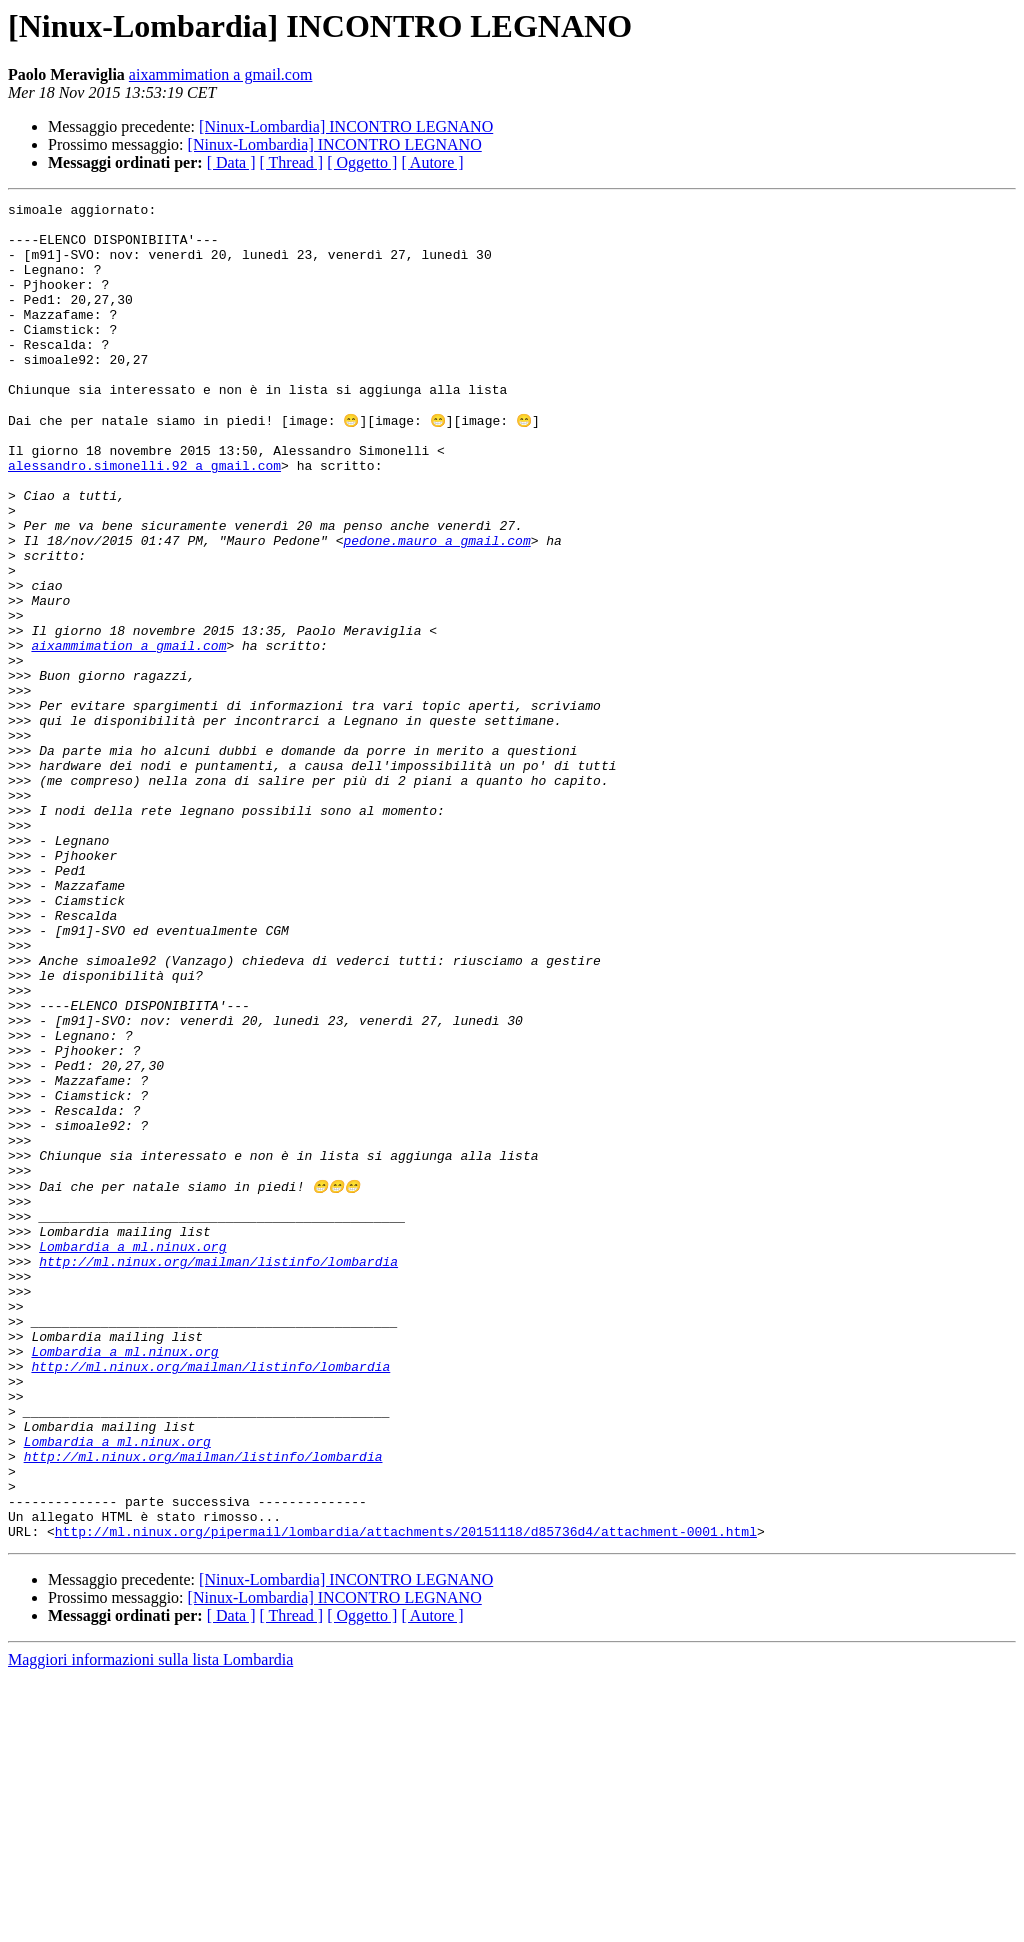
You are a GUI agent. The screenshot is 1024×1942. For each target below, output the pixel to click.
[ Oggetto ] (362, 162)
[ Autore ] (432, 162)
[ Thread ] (292, 162)
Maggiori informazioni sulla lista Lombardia (150, 1924)
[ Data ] (231, 162)
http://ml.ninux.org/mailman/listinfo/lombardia (218, 1472)
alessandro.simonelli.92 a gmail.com (144, 518)
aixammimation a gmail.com (221, 74)
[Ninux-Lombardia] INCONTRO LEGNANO (346, 126)
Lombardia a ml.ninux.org (132, 1454)
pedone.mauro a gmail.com (436, 608)
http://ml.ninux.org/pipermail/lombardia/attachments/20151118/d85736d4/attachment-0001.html (406, 1796)
